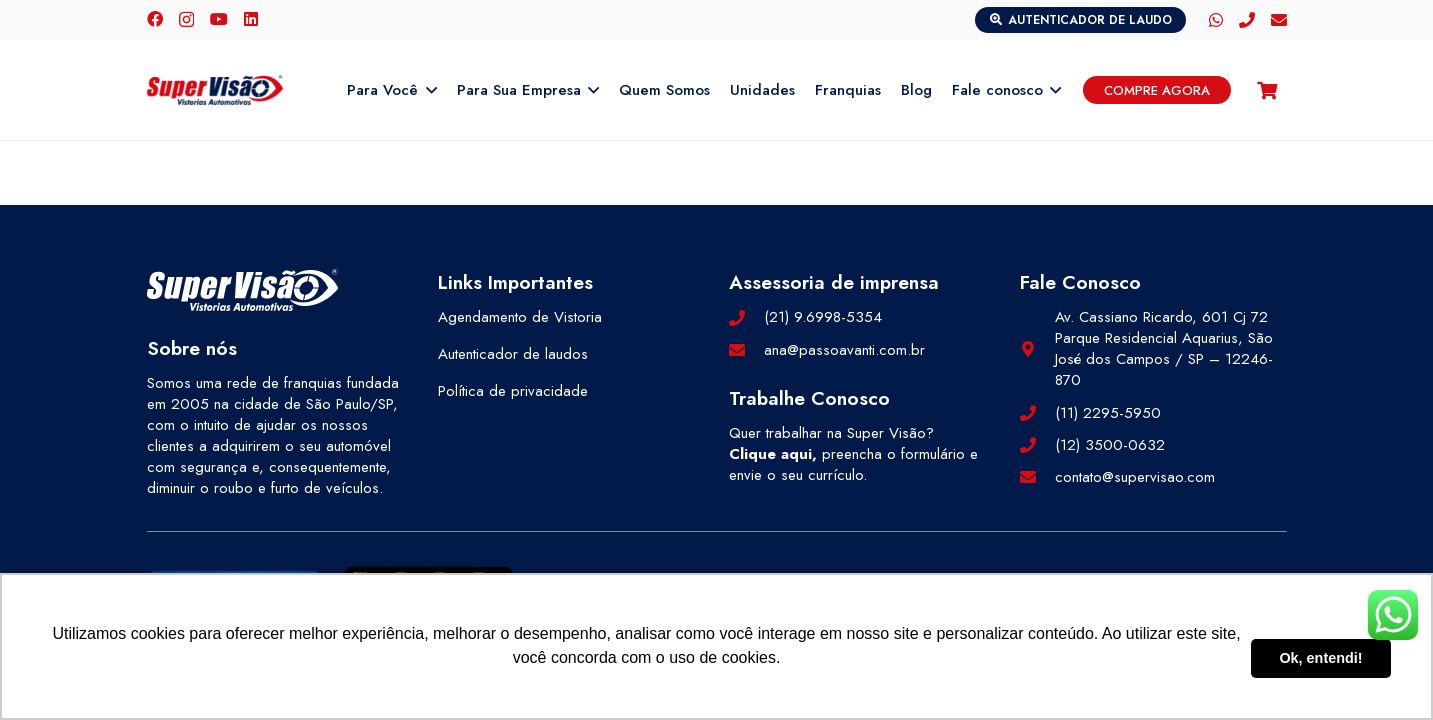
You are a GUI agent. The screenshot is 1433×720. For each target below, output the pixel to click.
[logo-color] (215, 90)
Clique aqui (770, 454)
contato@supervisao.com (1135, 477)
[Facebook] (155, 19)
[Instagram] (186, 20)
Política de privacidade (513, 391)
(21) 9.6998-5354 (823, 317)
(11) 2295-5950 (1108, 413)
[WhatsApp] (1216, 20)
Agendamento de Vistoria (520, 317)
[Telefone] (1247, 20)
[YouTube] (219, 19)
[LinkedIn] (251, 19)
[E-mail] (1279, 20)
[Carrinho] (1267, 90)
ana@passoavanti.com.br (844, 350)
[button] (427, 90)
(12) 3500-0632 (1110, 445)
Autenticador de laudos (513, 354)
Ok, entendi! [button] (1320, 658)
